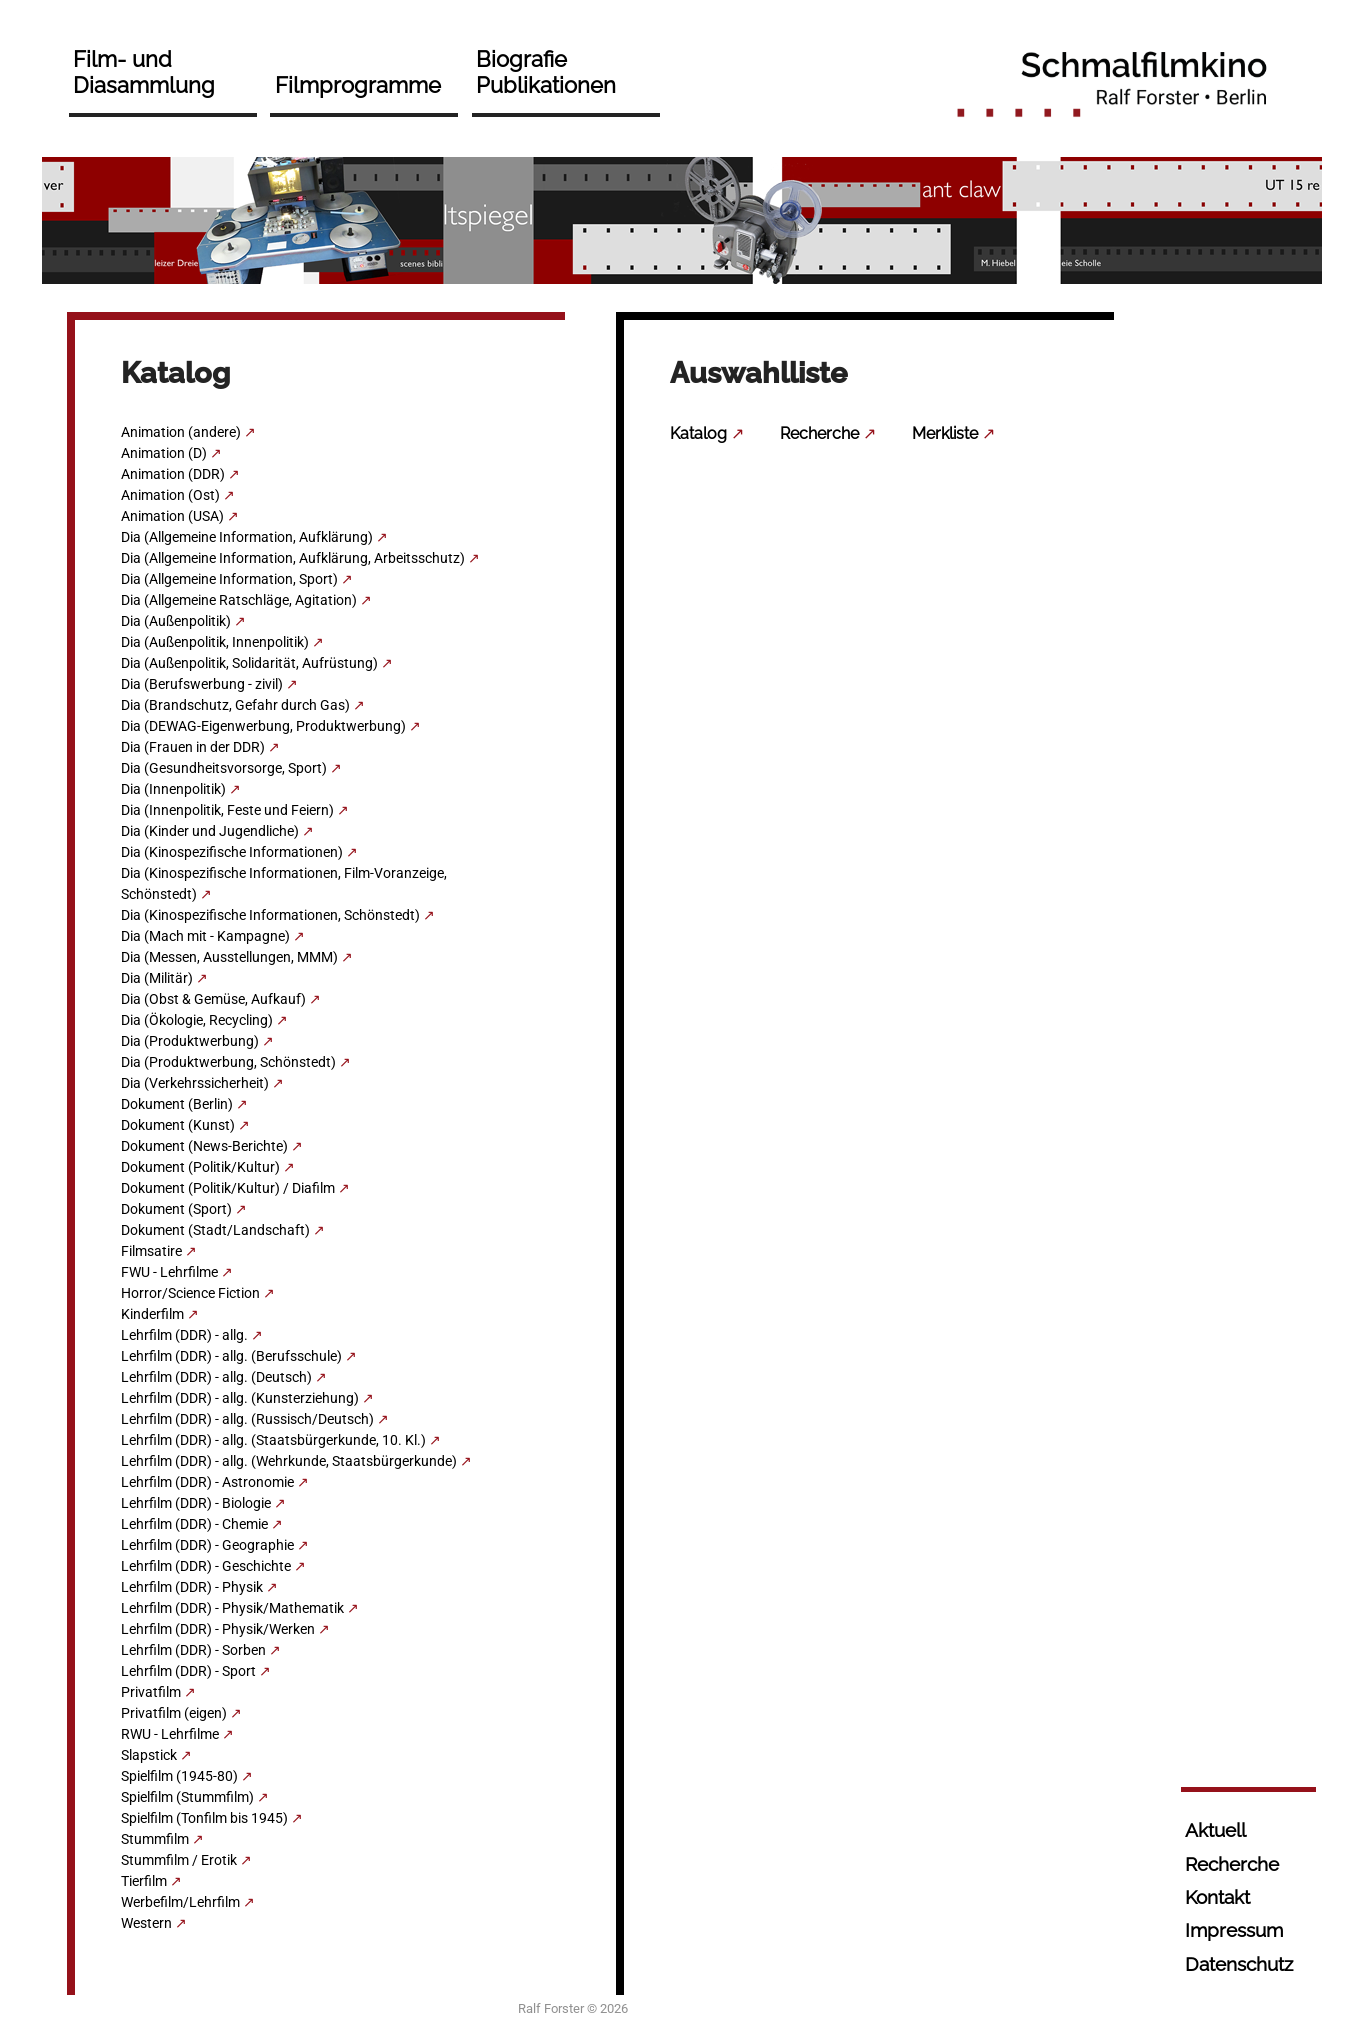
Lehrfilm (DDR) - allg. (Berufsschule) (231, 1356)
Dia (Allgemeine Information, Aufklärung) (247, 537)
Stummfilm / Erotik (179, 1860)
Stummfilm (155, 1839)
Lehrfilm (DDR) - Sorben (193, 1650)
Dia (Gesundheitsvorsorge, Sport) (224, 768)
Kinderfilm (152, 1314)
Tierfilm (144, 1881)
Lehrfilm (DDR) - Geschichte (206, 1566)
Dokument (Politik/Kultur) (200, 1167)
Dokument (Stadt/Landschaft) (215, 1230)
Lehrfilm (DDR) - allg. (184, 1335)
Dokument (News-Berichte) (204, 1146)
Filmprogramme (358, 85)
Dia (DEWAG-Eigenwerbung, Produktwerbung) (263, 726)
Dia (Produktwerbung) (190, 1041)
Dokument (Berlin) (177, 1104)
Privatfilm (151, 1692)
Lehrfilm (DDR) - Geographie (207, 1545)
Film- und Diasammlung (144, 72)
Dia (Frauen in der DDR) (193, 747)
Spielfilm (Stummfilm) (187, 1797)
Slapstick (149, 1755)
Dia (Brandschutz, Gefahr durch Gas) (235, 705)
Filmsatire (151, 1251)
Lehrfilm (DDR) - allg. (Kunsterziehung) (240, 1398)
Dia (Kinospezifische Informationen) (232, 852)
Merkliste (945, 433)
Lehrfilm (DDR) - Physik (192, 1587)
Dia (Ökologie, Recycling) (197, 1020)
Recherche (819, 433)
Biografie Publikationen (546, 72)
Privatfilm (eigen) (174, 1713)
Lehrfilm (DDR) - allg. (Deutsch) (216, 1377)
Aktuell (1215, 1830)
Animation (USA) (172, 516)
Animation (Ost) (170, 495)
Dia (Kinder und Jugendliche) (210, 831)
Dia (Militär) (157, 978)
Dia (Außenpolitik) (176, 621)
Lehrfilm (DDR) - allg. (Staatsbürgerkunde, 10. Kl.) (273, 1440)
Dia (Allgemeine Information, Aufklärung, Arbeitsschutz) (293, 558)
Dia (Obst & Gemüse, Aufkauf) (213, 999)
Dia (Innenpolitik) (173, 789)
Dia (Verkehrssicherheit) (195, 1083)
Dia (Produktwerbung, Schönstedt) (228, 1062)
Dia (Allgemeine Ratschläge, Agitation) (239, 600)
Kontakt (1217, 1897)
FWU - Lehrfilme (169, 1272)
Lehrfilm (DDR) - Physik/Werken (218, 1629)
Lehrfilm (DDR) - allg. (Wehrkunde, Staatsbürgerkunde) (289, 1461)
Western (146, 1923)
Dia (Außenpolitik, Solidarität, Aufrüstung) (249, 663)
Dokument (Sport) (176, 1209)
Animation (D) (164, 453)
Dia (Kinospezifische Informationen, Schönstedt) (270, 915)
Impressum (1234, 1930)
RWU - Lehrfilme (170, 1734)
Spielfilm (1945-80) (179, 1776)
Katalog (698, 433)
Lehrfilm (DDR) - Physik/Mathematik (232, 1608)
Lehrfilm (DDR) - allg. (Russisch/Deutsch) (247, 1419)
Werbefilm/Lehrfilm (180, 1902)
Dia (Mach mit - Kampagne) (205, 936)
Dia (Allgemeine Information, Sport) (229, 579)
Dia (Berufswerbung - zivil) (202, 684)
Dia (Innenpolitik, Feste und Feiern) (227, 810)
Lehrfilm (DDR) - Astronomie (207, 1482)
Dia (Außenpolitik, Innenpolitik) (215, 642)
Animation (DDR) (173, 474)
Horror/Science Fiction (190, 1293)
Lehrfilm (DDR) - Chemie (194, 1524)
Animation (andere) (181, 432)
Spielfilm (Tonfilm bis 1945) (204, 1818)
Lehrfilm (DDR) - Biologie (196, 1503)
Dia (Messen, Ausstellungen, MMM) (229, 957)
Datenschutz (1239, 1964)
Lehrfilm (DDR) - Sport (188, 1671)
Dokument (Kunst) (178, 1125)
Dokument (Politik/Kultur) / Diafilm (228, 1188)
